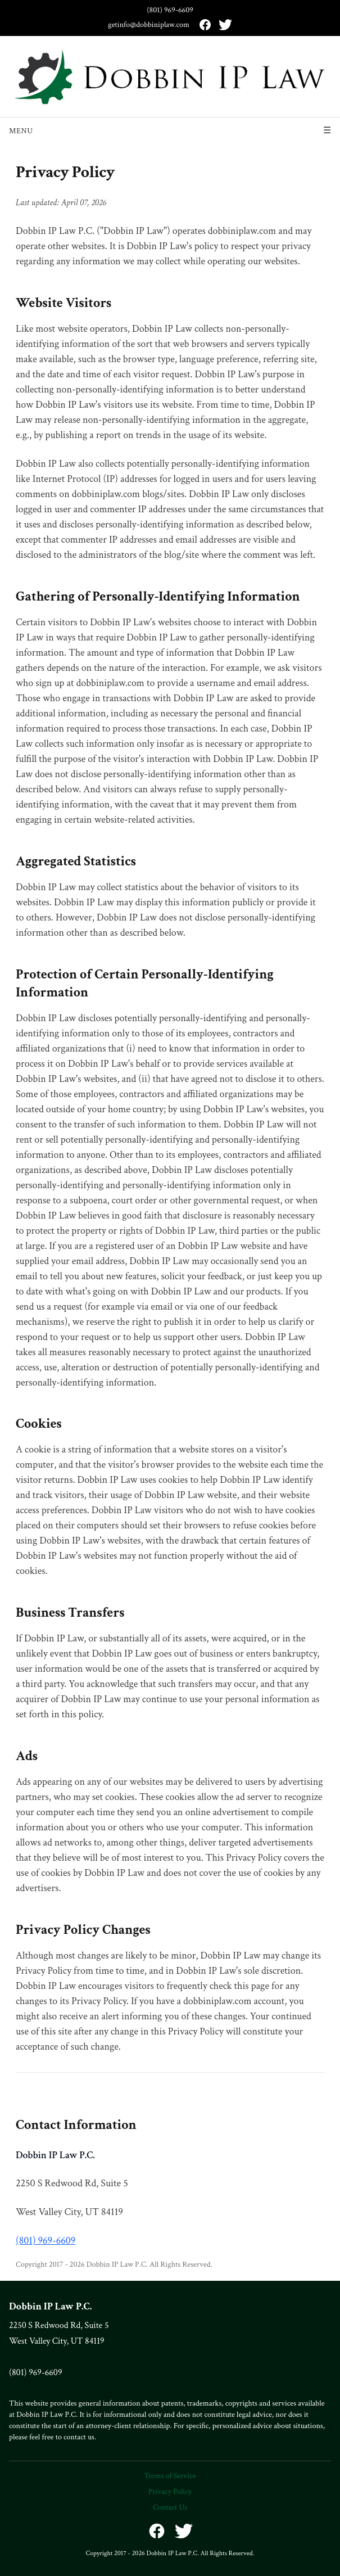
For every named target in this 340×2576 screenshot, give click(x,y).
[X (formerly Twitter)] (225, 24)
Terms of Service (170, 2476)
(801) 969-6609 (170, 10)
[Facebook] (205, 24)
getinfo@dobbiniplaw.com (148, 25)
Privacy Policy (170, 2492)
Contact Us (170, 2507)
